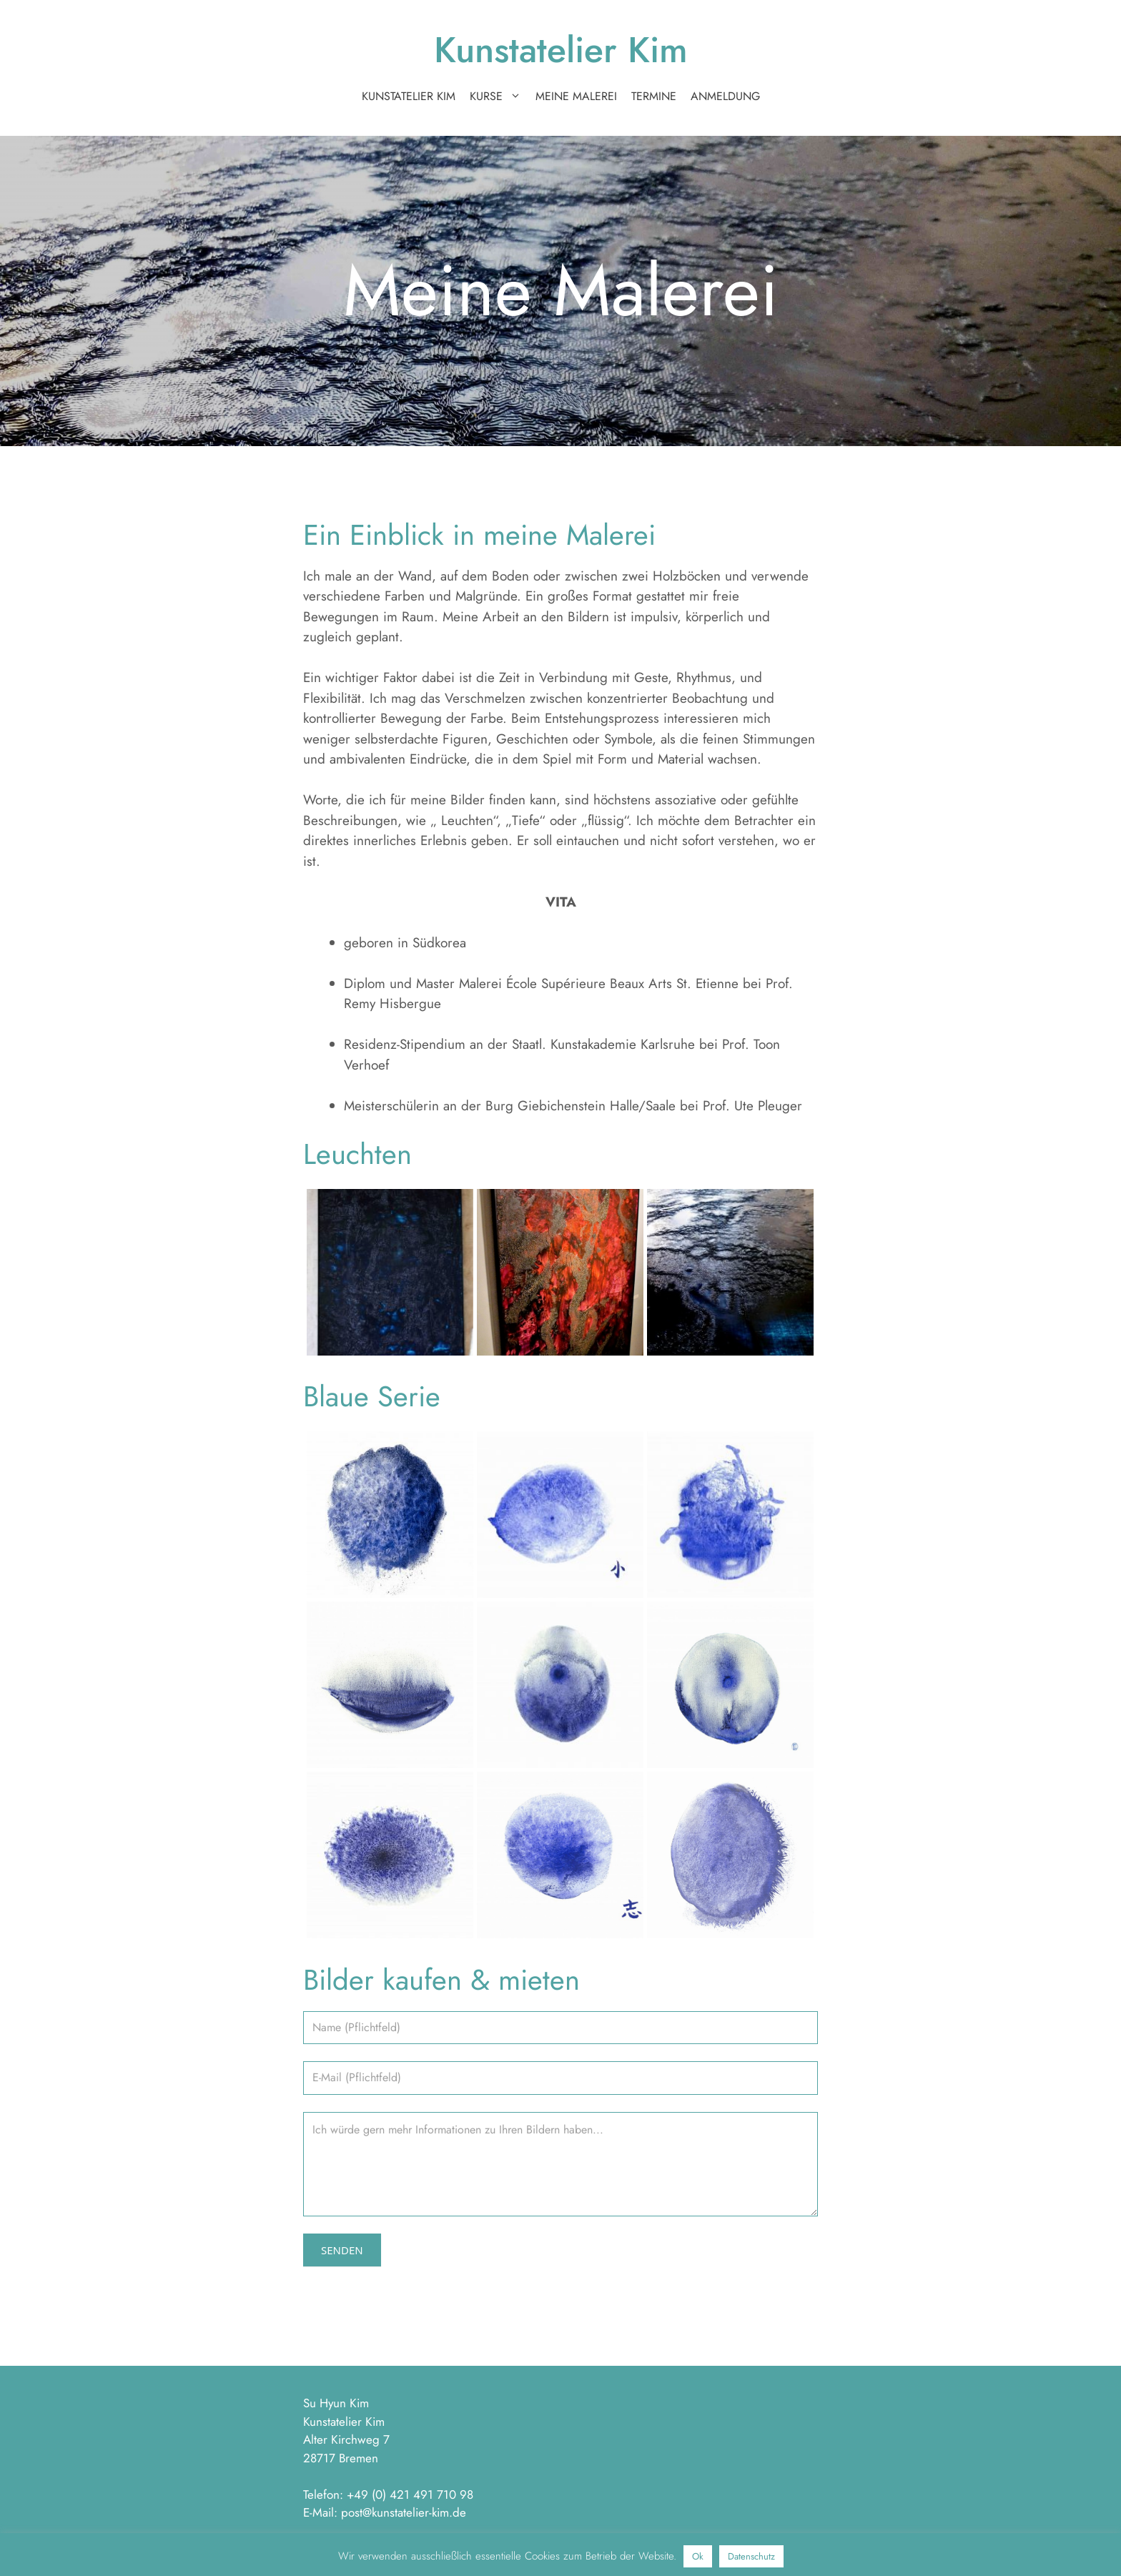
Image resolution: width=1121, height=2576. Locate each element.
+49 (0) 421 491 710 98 (410, 2494)
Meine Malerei (576, 96)
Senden (342, 2250)
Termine (653, 96)
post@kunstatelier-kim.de (403, 2512)
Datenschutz (751, 2556)
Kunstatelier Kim (561, 50)
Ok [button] (697, 2556)
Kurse (499, 96)
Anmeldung (725, 96)
